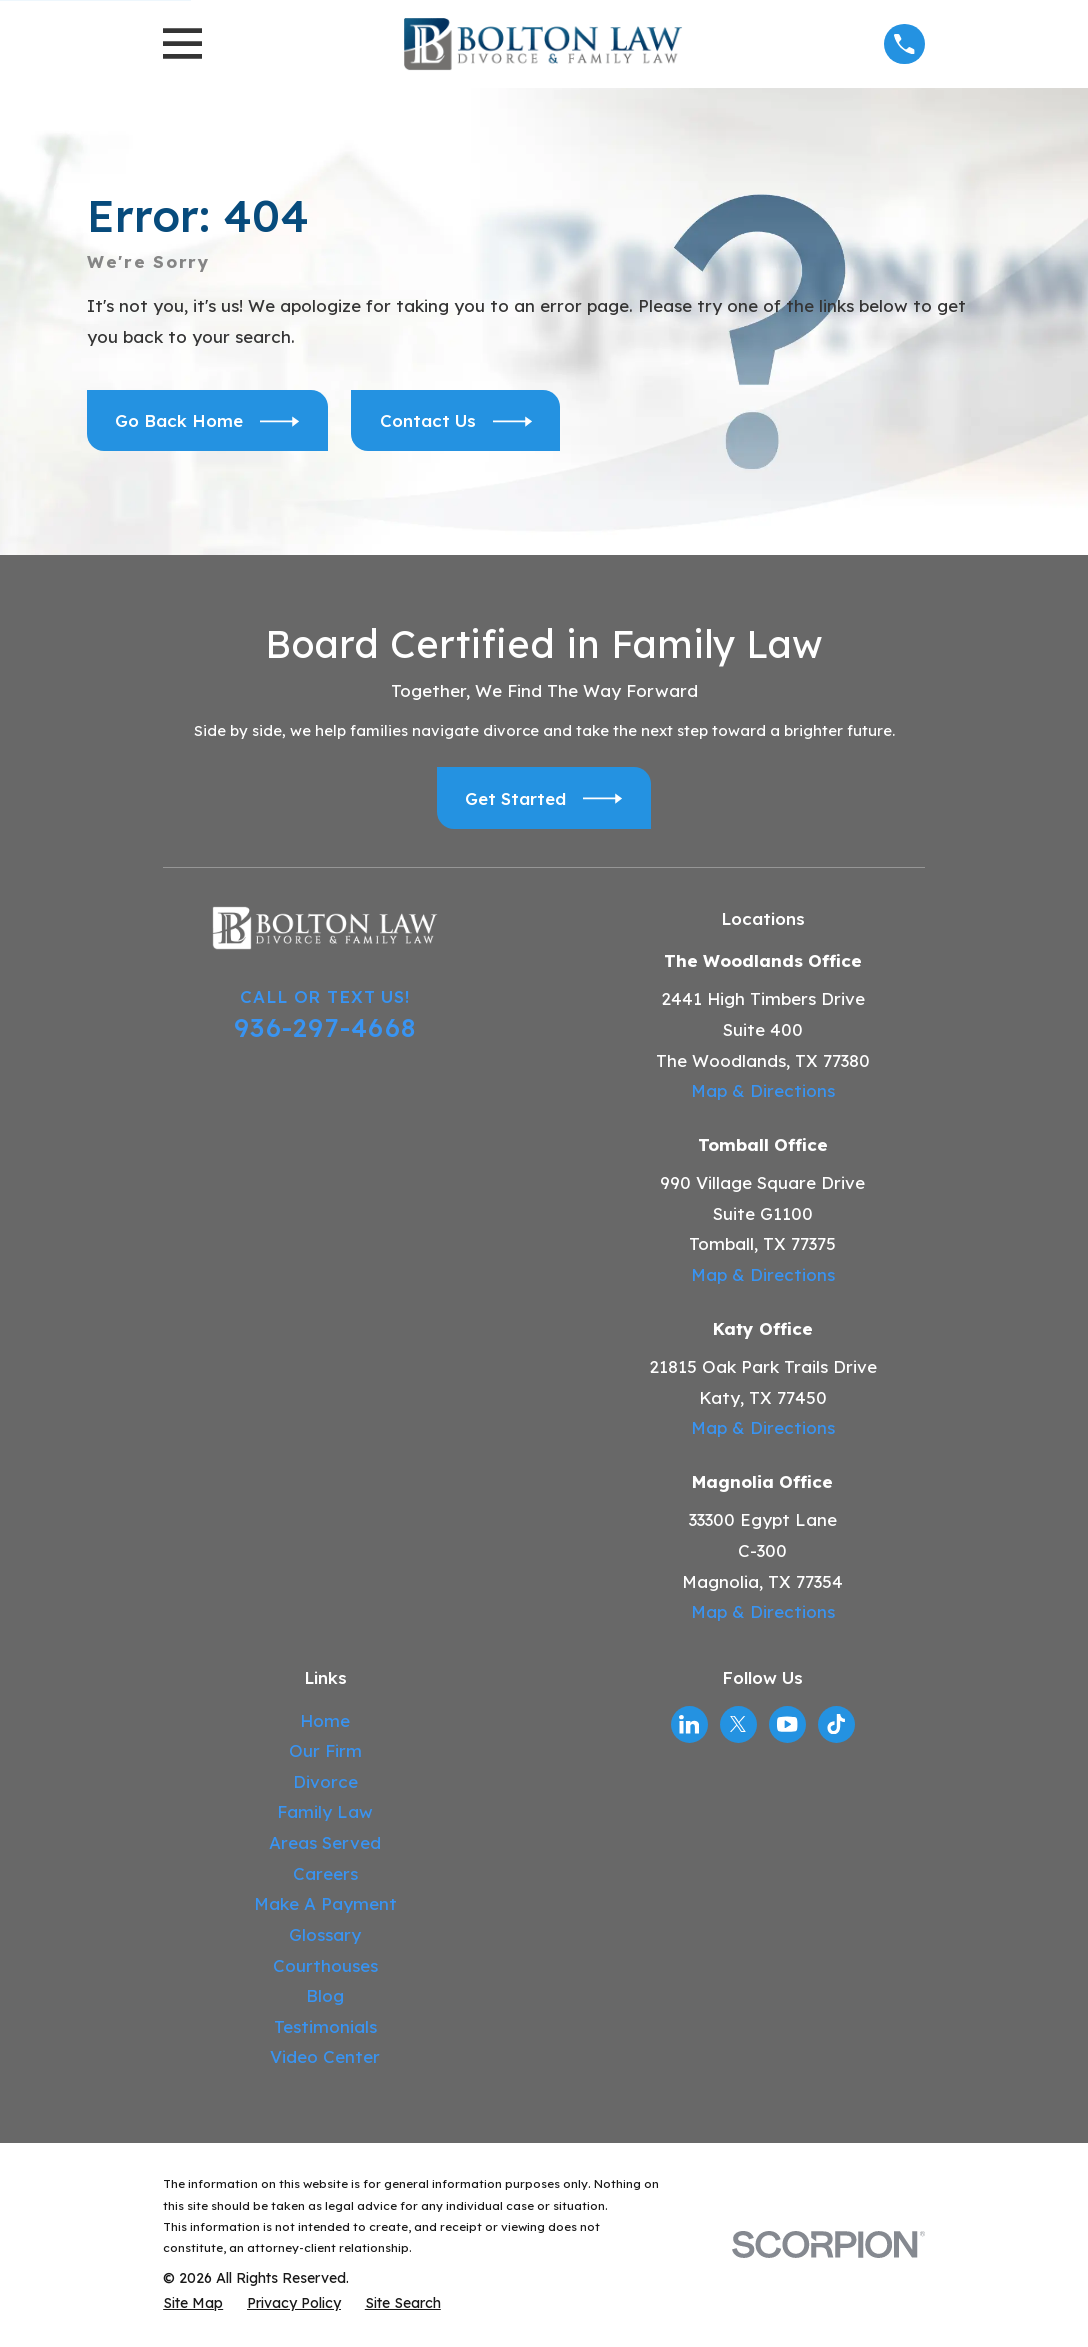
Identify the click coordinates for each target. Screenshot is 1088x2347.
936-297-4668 (325, 1027)
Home (325, 1720)
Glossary (325, 1934)
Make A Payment (325, 1903)
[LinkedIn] (689, 1724)
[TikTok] (836, 1724)
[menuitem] (193, 2304)
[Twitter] (738, 1724)
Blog (325, 1995)
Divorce (325, 1781)
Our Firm (325, 1750)
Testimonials (325, 2026)
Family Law (325, 1811)
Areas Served (325, 1842)
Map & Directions (763, 1090)
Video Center (325, 2056)
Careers (325, 1873)
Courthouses (325, 1965)
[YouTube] (787, 1724)
